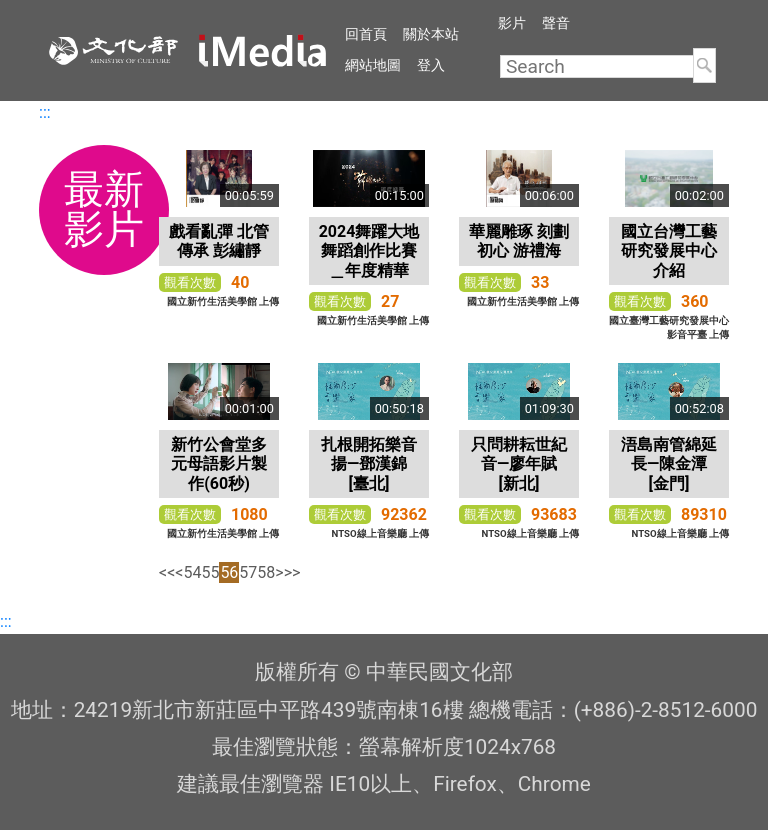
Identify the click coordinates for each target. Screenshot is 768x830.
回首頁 (366, 34)
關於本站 (431, 34)
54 (192, 572)
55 (210, 572)
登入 (431, 65)
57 (248, 572)
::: (45, 112)
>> (292, 572)
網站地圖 (373, 65)
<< (167, 572)
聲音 (556, 23)
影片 (512, 23)
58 (266, 572)
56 (229, 572)
